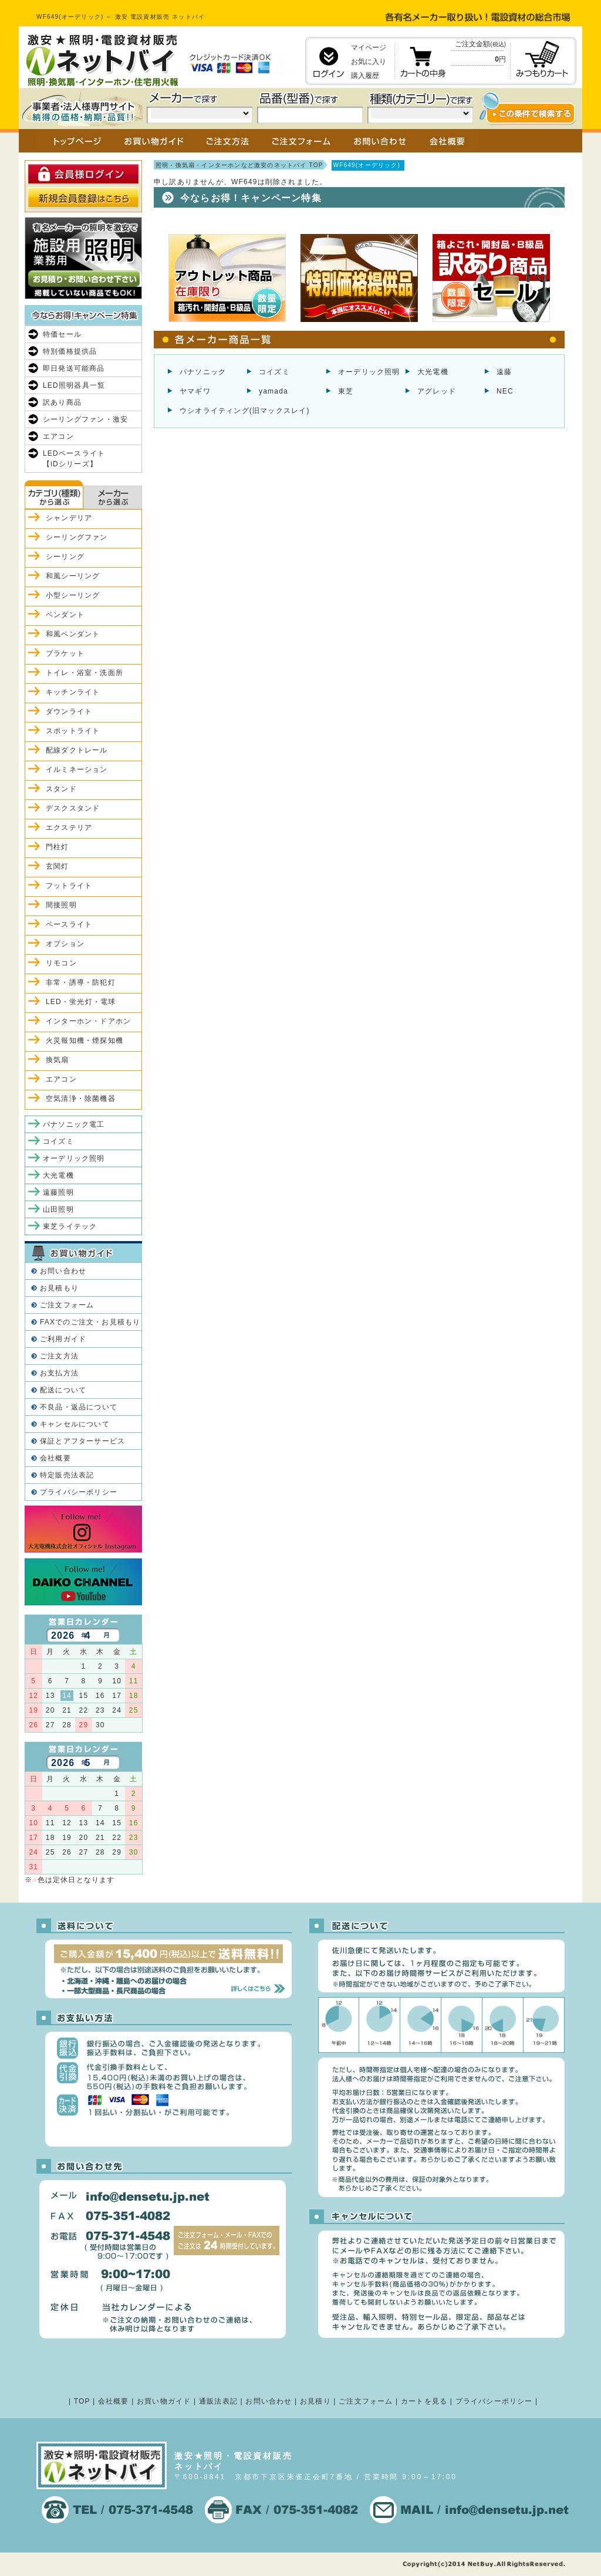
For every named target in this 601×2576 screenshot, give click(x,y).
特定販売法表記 (67, 1475)
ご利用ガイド (63, 1339)
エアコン (58, 436)
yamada (273, 391)
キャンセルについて (75, 1424)
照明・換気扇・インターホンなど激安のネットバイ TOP (239, 165)
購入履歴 (365, 76)
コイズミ (274, 372)
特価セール (62, 334)
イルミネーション (77, 769)
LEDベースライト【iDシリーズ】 (74, 458)
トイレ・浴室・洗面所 (84, 673)
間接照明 (61, 905)
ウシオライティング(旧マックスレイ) (245, 410)
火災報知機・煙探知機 (84, 1040)
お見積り (315, 2401)
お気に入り (368, 61)
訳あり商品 (62, 402)
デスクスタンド (73, 808)
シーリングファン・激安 (85, 419)
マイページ (368, 47)
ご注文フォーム (67, 1305)
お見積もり (59, 1288)
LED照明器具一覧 (74, 385)
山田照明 (58, 1209)
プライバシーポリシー (78, 1492)
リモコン (61, 963)
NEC (505, 391)
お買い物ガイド (164, 2401)
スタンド (61, 789)
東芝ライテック (70, 1226)
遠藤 (504, 372)
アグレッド (436, 391)
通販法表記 (218, 2401)
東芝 (345, 391)
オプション (65, 944)
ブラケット (65, 653)
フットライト (69, 886)
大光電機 (432, 372)
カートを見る (424, 2401)
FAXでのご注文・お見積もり (90, 1322)
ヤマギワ (195, 391)
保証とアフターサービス (82, 1441)
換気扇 (57, 1060)
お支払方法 (59, 1373)
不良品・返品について (78, 1407)
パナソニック (203, 372)
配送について (63, 1390)
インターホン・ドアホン (88, 1021)
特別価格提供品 (70, 351)
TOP (82, 2401)
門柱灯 (57, 847)
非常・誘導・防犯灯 (81, 982)
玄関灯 (57, 866)
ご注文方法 (59, 1356)
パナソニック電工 (74, 1124)
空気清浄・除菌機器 (81, 1098)
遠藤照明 (58, 1192)
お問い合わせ (63, 1271)
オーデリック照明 (369, 372)
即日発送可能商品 (74, 368)
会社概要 (55, 1458)
